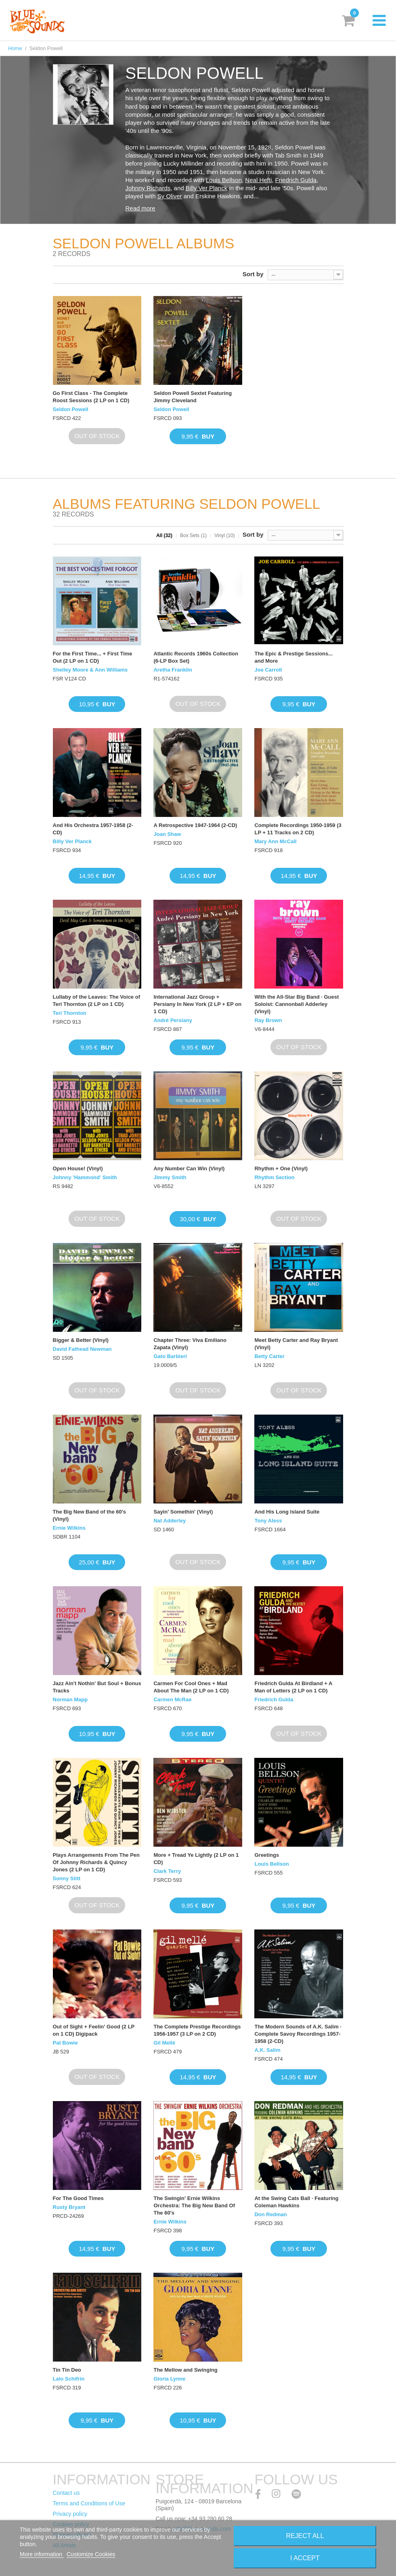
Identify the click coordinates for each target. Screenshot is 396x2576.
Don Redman (270, 2214)
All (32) (164, 535)
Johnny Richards (148, 188)
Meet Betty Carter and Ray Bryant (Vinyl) (296, 1343)
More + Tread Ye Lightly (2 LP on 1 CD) (196, 1858)
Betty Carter (269, 1356)
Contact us (66, 2493)
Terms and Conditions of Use (89, 2503)
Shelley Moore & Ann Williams (90, 670)
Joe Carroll (268, 670)
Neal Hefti (258, 179)
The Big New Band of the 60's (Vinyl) (89, 1515)
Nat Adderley (169, 1521)
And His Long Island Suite (286, 1512)
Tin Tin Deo (67, 2370)
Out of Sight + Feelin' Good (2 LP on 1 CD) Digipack (94, 2030)
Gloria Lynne (169, 2379)
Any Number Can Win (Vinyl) (188, 1168)
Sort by (253, 274)
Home (15, 48)
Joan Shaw (167, 834)
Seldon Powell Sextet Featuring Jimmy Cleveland (192, 396)
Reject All (305, 2535)
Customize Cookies (91, 2554)
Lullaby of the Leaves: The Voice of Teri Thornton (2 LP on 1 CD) (96, 1000)
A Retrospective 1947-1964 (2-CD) (195, 825)
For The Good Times (78, 2198)
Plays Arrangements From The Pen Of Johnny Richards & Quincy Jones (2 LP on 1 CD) (96, 1862)
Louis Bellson (224, 179)
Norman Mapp (70, 1699)
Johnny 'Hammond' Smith (85, 1177)
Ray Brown (268, 1020)
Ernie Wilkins (69, 1528)
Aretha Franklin (172, 670)
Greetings (266, 1855)
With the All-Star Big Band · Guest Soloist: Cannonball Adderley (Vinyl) (296, 1004)
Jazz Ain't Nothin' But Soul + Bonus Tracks (97, 1687)
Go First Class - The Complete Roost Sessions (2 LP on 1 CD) (91, 396)
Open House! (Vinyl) (78, 1168)
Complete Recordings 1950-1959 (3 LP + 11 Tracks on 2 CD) (297, 829)
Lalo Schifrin (69, 2379)
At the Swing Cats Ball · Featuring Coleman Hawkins (296, 2202)
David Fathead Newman (82, 1349)
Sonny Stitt (67, 1878)
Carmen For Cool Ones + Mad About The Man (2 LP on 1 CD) (190, 1687)
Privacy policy (70, 2514)
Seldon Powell (70, 409)
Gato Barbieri (169, 1356)
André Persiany (172, 1020)
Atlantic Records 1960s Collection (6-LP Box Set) (195, 657)
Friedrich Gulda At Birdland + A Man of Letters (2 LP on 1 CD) (293, 1687)
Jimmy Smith (169, 1177)
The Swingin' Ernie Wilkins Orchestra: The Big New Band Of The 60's (194, 2205)
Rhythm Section (274, 1177)
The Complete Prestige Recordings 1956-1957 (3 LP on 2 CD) (197, 2030)
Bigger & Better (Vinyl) (81, 1340)
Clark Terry (167, 1871)
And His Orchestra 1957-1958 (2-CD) (93, 829)
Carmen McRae (172, 1699)
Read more (140, 208)
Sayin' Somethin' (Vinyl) (183, 1512)
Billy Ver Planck (206, 188)
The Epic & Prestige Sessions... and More (293, 657)
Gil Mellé (164, 2043)
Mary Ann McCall (275, 841)
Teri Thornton (70, 1013)
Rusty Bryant (69, 2207)
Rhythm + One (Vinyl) (281, 1168)
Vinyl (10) (224, 535)
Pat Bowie (65, 2043)
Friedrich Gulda (296, 179)
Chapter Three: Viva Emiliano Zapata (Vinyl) (189, 1343)
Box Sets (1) (193, 535)
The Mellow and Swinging (185, 2370)
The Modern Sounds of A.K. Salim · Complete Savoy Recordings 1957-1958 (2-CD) (297, 2034)
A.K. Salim (267, 2050)
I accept (305, 2558)
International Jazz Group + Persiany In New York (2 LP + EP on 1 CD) (197, 1004)
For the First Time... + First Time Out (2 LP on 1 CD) (92, 657)
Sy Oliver (169, 196)
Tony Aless (268, 1521)
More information (42, 2554)
